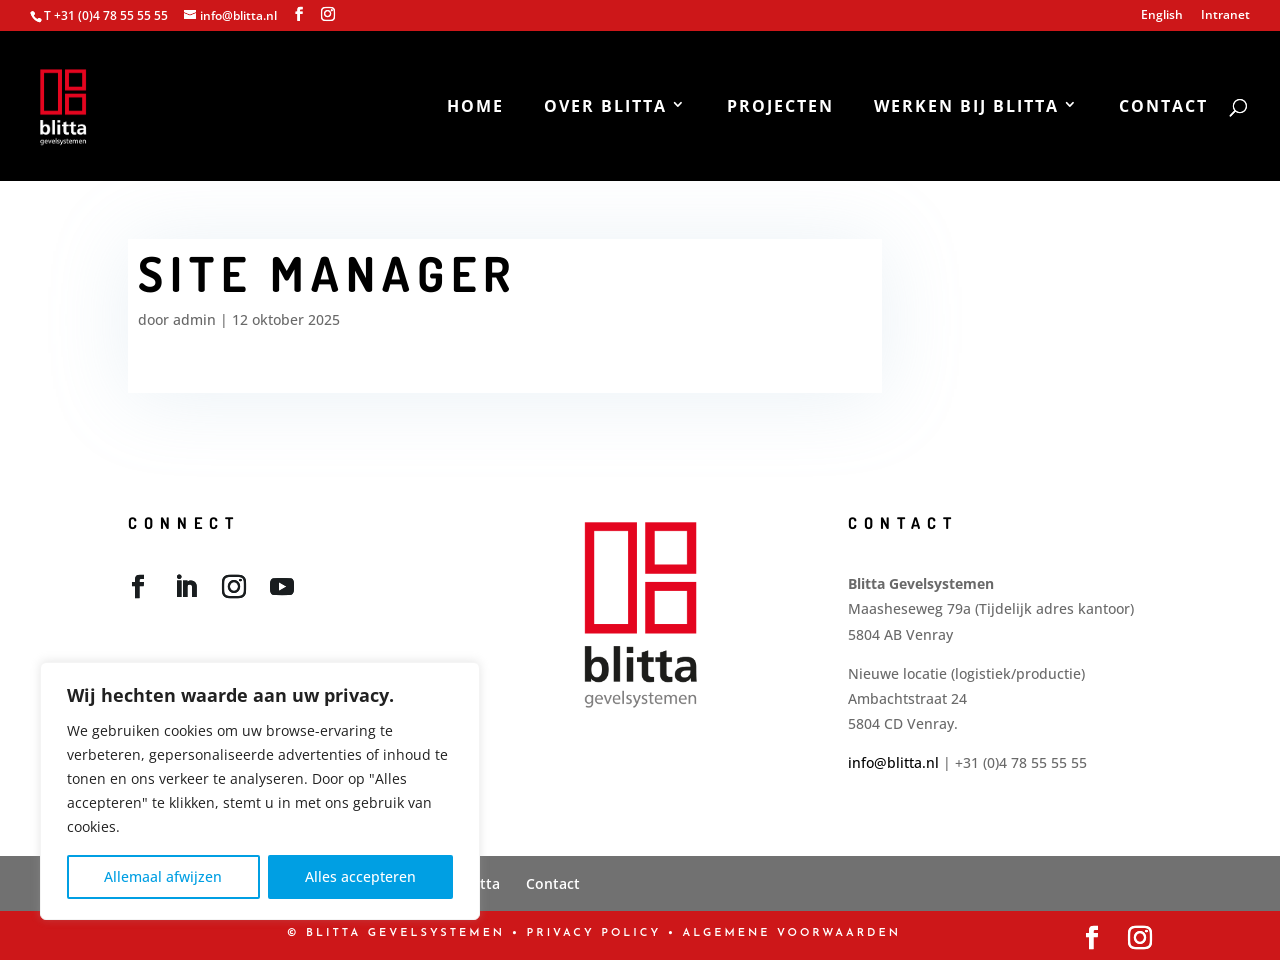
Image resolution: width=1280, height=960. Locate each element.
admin (194, 319)
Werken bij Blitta (966, 108)
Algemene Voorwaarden (792, 933)
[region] (260, 791)
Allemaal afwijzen (163, 876)
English (1162, 16)
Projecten (780, 108)
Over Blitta (605, 108)
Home (475, 108)
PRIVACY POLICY (594, 933)
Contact (1163, 108)
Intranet (1225, 16)
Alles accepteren (360, 876)
